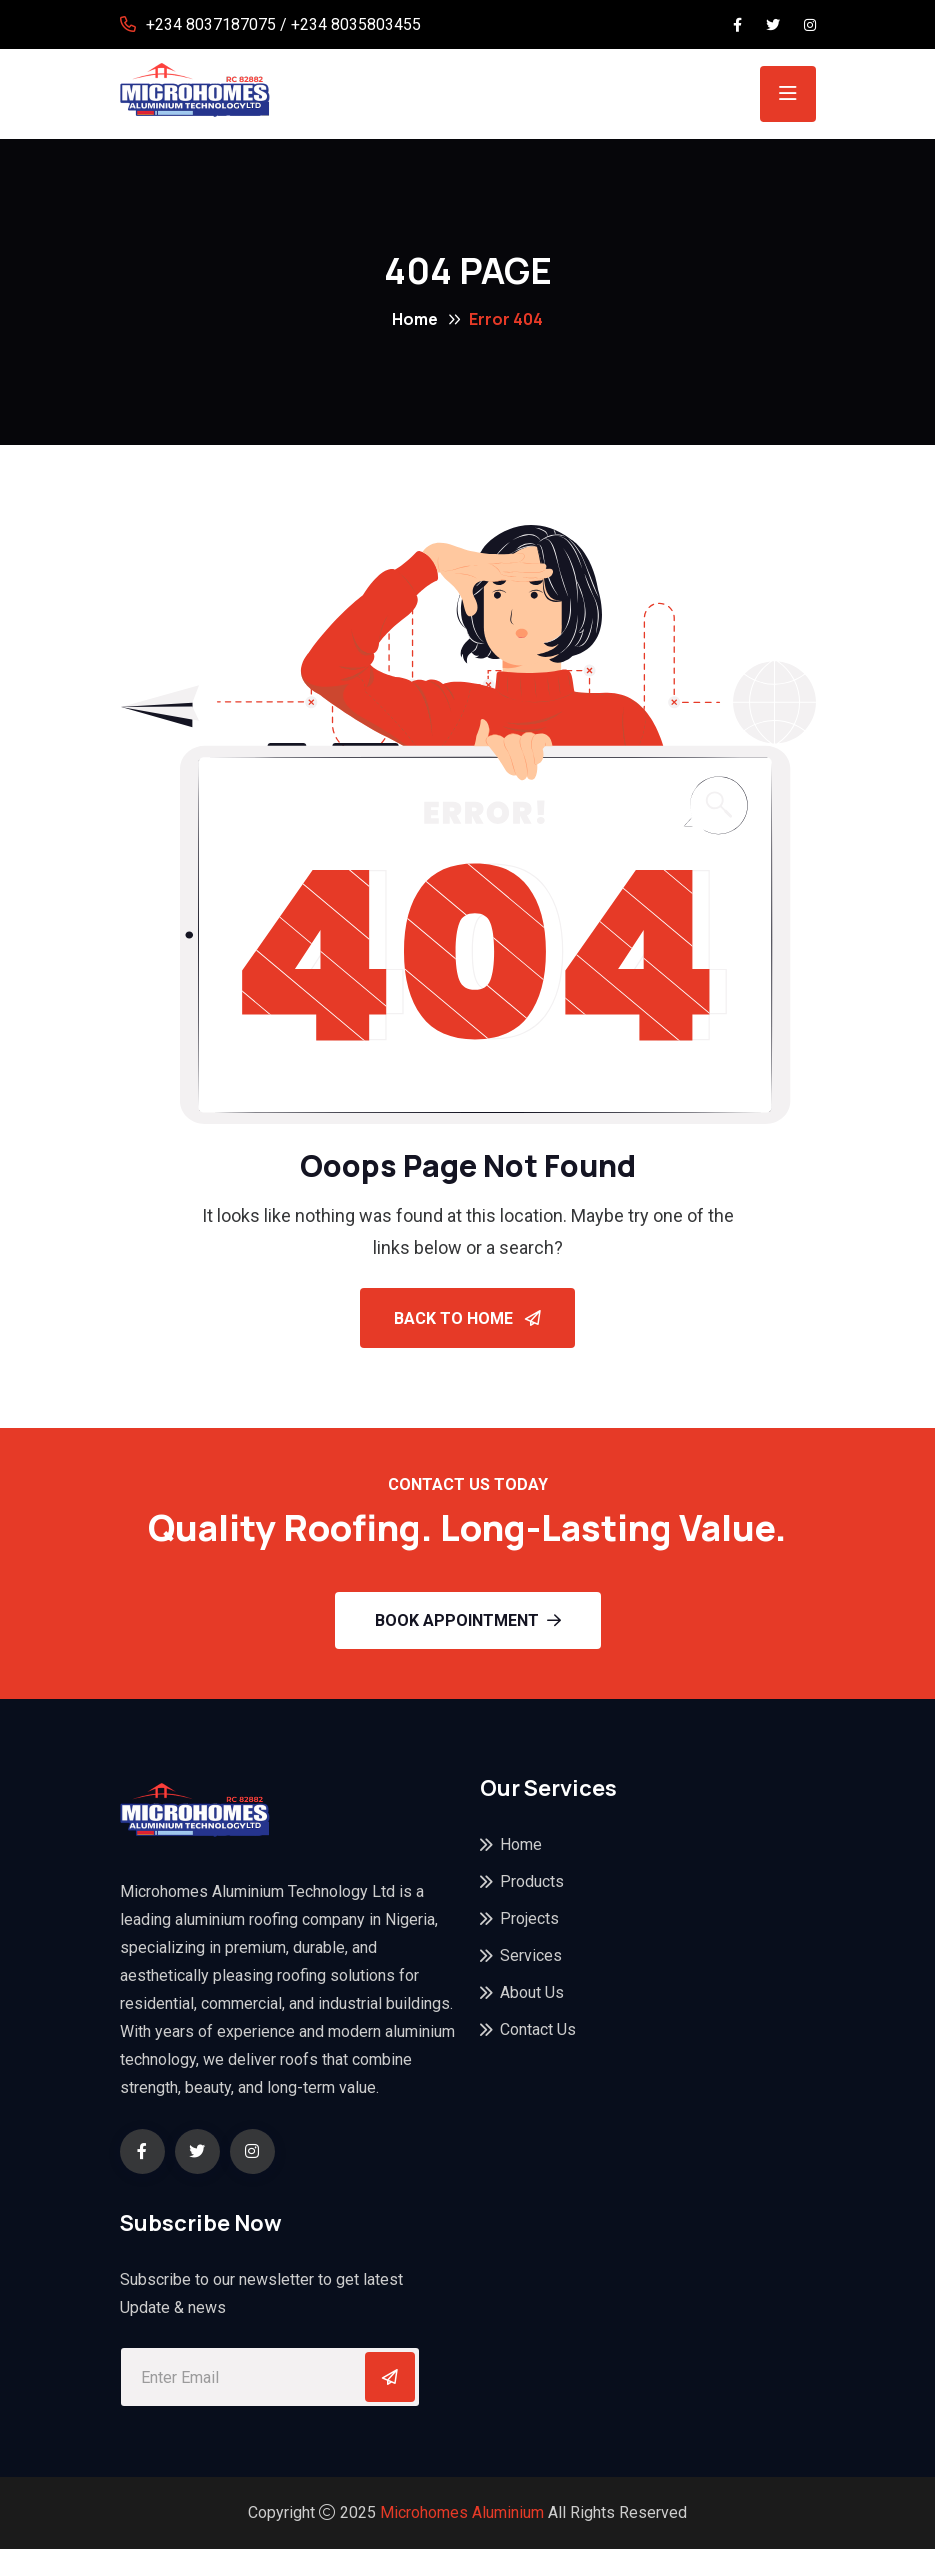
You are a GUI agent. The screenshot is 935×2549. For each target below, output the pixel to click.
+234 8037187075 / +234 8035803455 (283, 24)
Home (415, 319)
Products (532, 1881)
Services (531, 1955)
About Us (532, 1992)
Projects (529, 1918)
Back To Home (467, 1318)
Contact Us (538, 2029)
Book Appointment (468, 1620)
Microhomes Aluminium (462, 2512)
